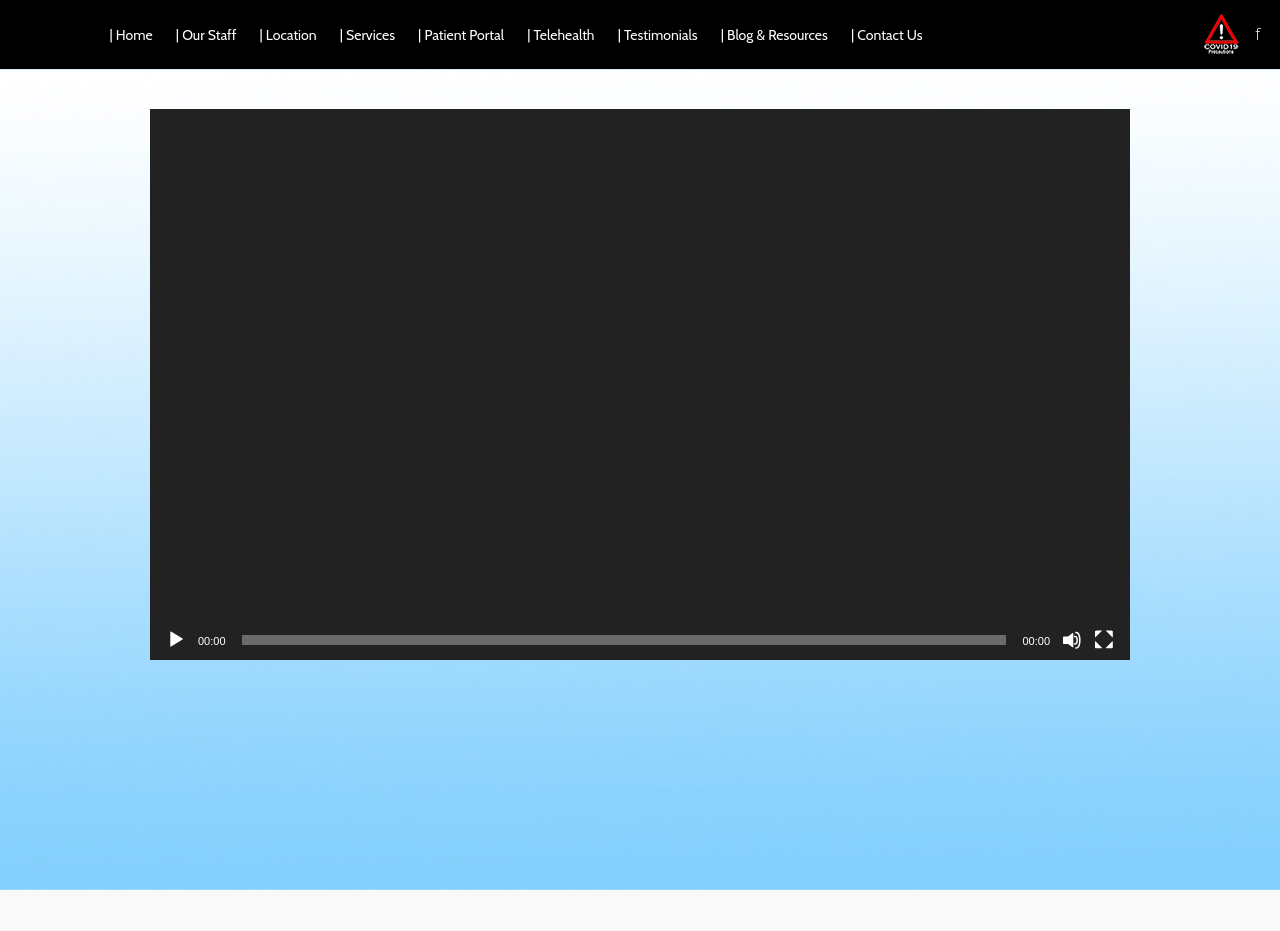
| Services (367, 35)
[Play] (176, 640)
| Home (130, 35)
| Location (288, 35)
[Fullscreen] (1104, 640)
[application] (640, 384)
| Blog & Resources (774, 35)
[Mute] (1072, 640)
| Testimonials (658, 35)
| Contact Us (887, 35)
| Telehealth (560, 35)
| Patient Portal (461, 35)
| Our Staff (206, 35)
